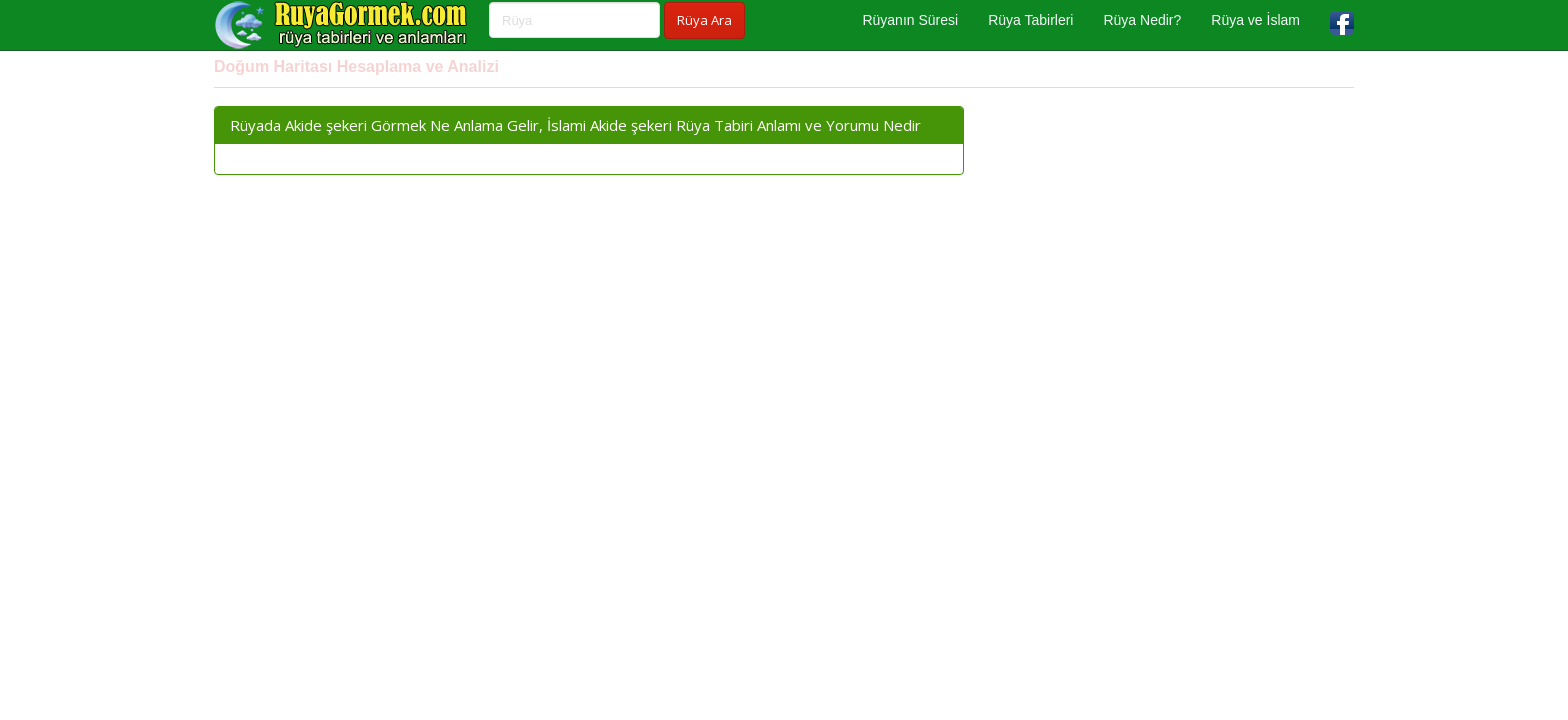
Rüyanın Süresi (910, 20)
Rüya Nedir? (1142, 20)
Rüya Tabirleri (1030, 20)
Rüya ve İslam (1255, 20)
